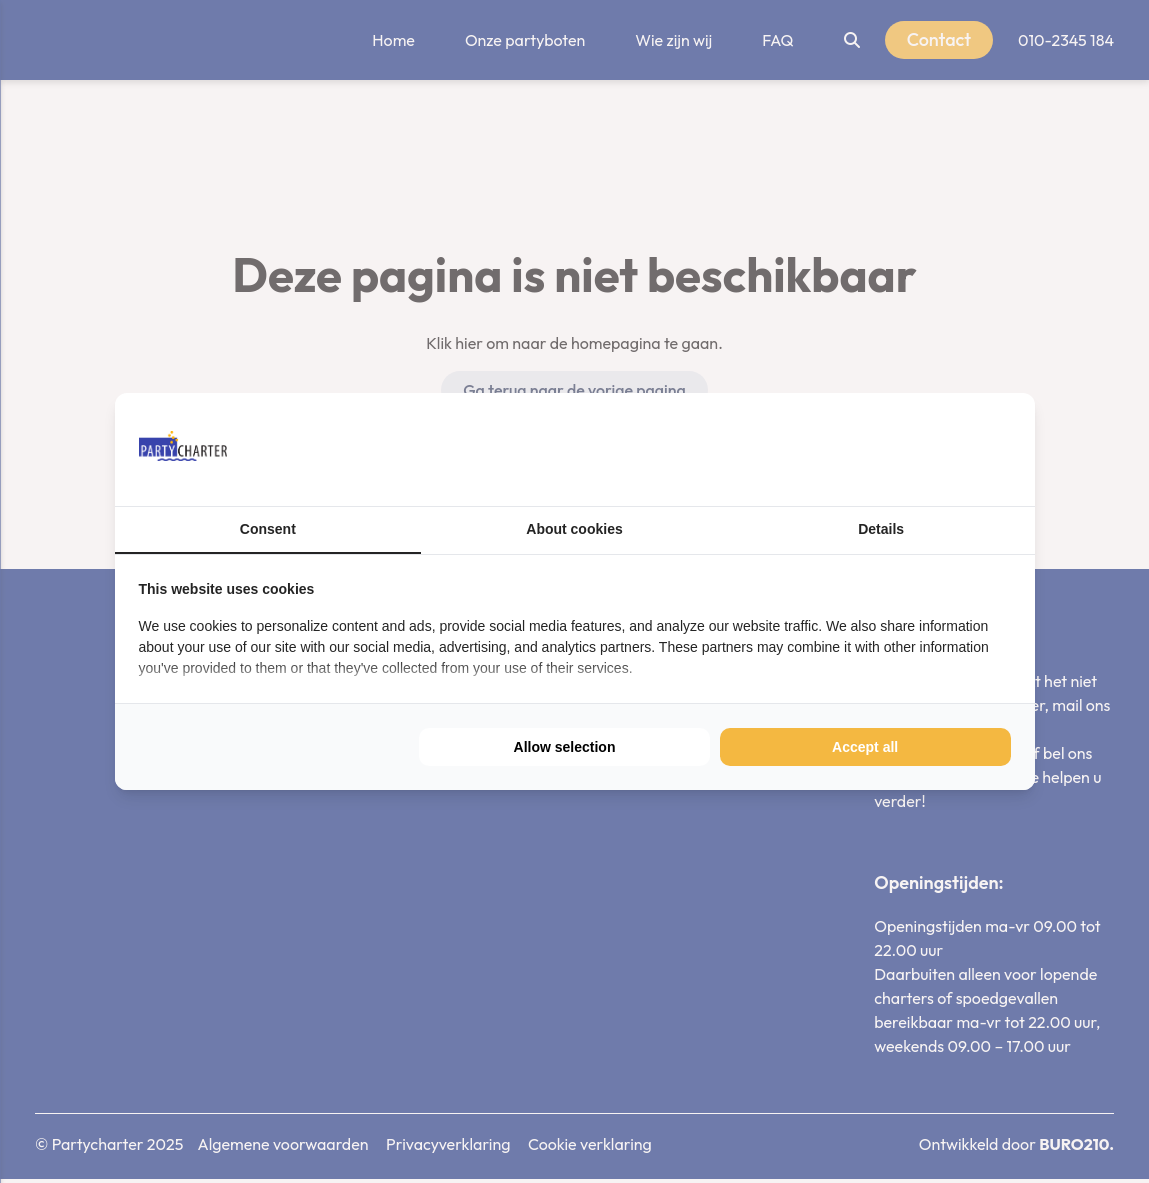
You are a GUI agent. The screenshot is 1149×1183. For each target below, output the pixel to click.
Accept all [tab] (865, 747)
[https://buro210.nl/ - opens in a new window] (936, 449)
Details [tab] (881, 529)
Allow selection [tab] (565, 747)
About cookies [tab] (574, 529)
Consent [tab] (268, 529)
